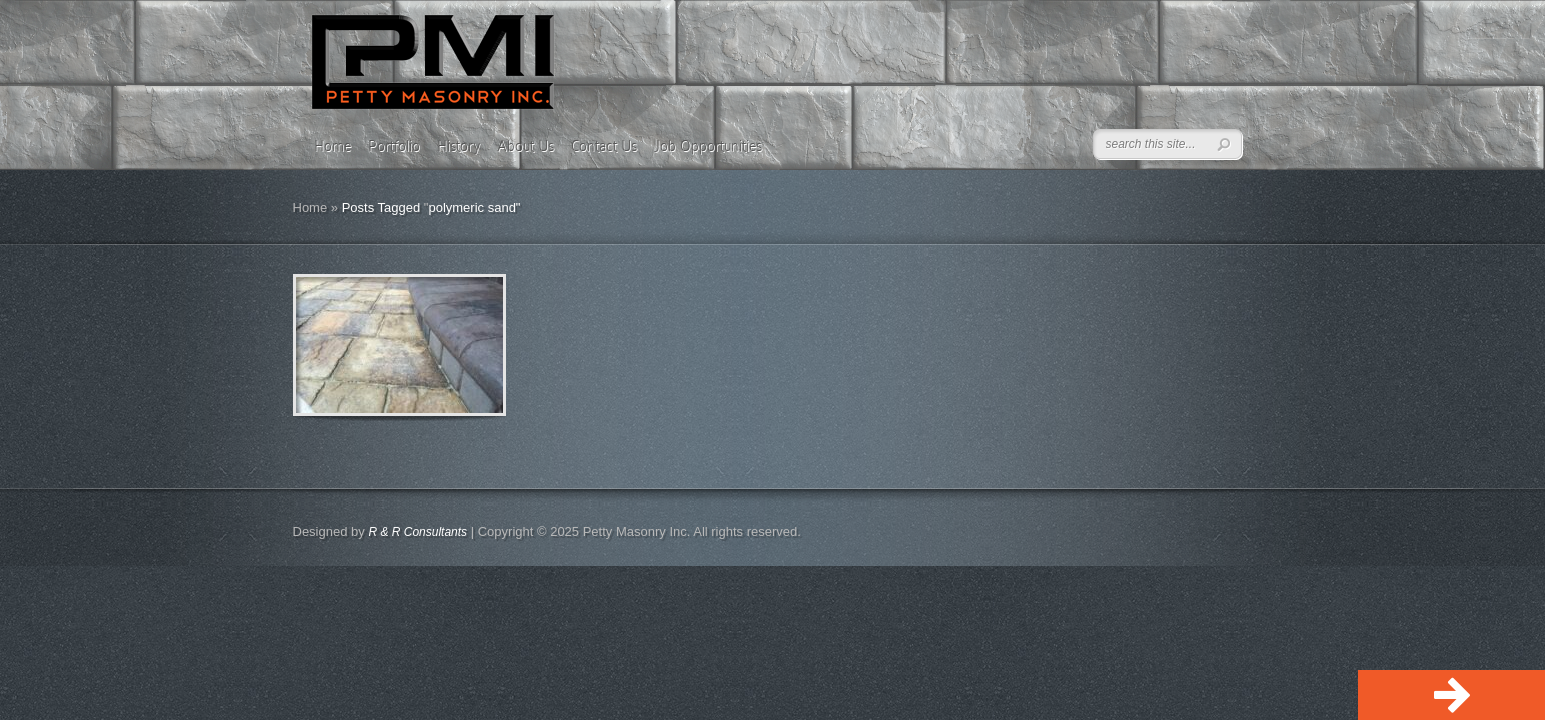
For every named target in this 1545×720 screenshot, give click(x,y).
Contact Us (604, 146)
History (458, 146)
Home (332, 146)
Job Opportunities (708, 146)
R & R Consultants (417, 532)
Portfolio (394, 146)
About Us (525, 146)
